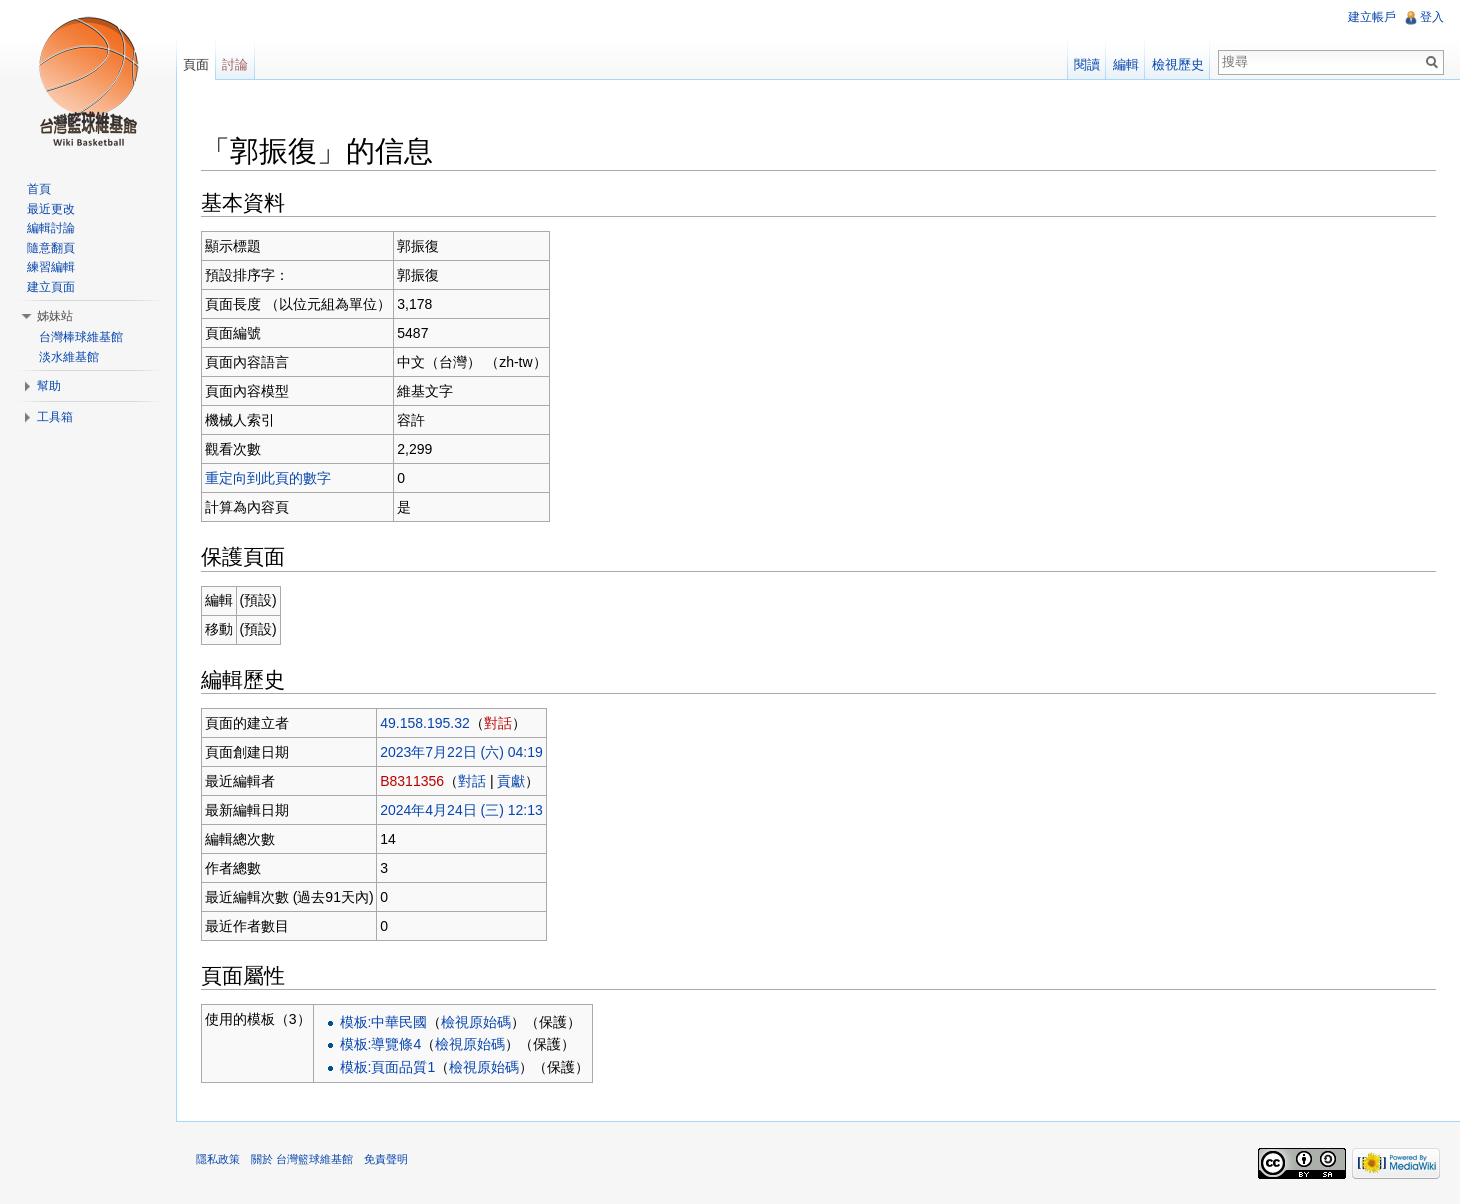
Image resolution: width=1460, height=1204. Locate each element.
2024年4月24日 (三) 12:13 (461, 810)
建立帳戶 (1372, 17)
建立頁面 (51, 287)
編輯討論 (51, 228)
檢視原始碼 (476, 1022)
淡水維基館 (69, 357)
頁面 (196, 64)
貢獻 (511, 781)
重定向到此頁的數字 (268, 478)
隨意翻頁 (51, 248)
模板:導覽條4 (381, 1044)
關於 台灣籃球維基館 (302, 1159)
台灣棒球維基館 (81, 337)
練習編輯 (51, 267)
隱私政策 (218, 1159)
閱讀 (1087, 64)
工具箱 (55, 417)
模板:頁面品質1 (388, 1067)
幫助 (49, 386)
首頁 (39, 189)
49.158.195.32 (425, 723)
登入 (1432, 17)
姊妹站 (55, 316)
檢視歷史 (1178, 64)
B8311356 (412, 781)
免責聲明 (386, 1159)
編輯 (1126, 64)
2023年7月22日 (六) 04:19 (461, 752)
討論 (235, 64)
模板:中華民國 (384, 1022)
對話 (498, 723)
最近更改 (51, 209)
